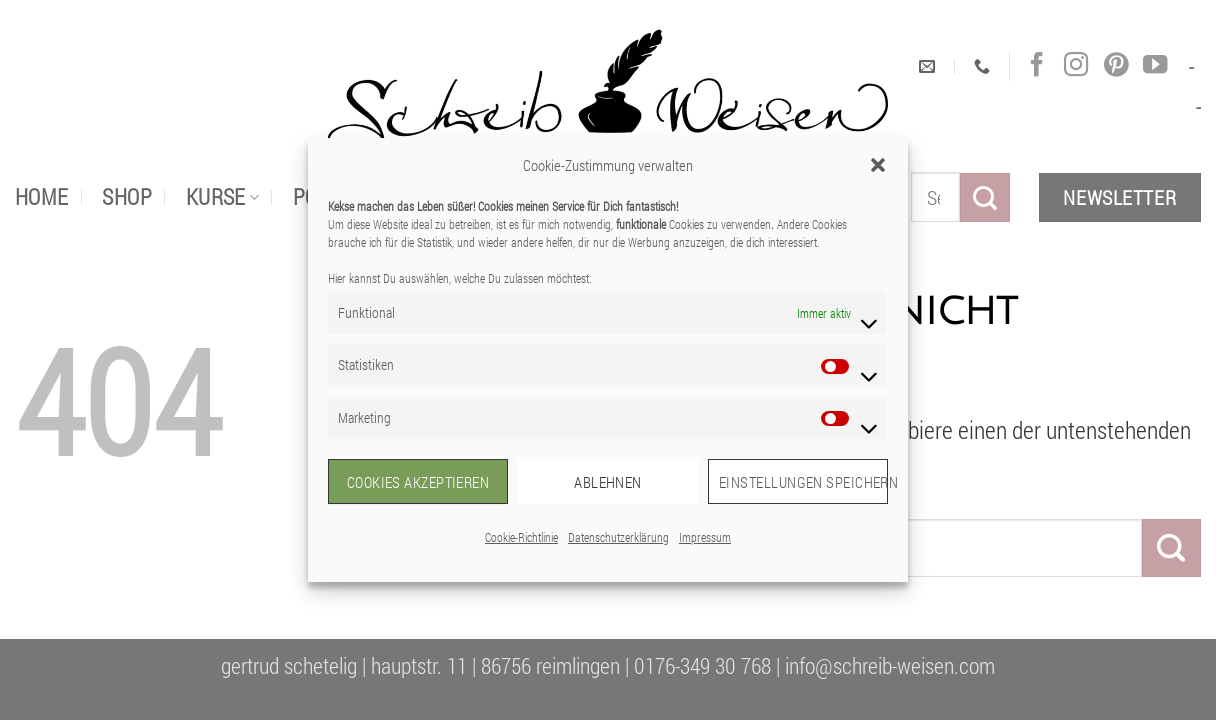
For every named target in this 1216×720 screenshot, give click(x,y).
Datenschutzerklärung (618, 537)
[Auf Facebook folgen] (1037, 65)
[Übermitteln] (985, 197)
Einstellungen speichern (803, 482)
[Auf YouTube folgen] (1155, 65)
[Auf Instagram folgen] (1076, 65)
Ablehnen (608, 482)
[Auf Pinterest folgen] (1116, 65)
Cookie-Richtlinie (521, 537)
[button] (878, 165)
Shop (127, 196)
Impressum (705, 537)
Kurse (223, 196)
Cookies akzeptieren (418, 482)
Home (42, 196)
